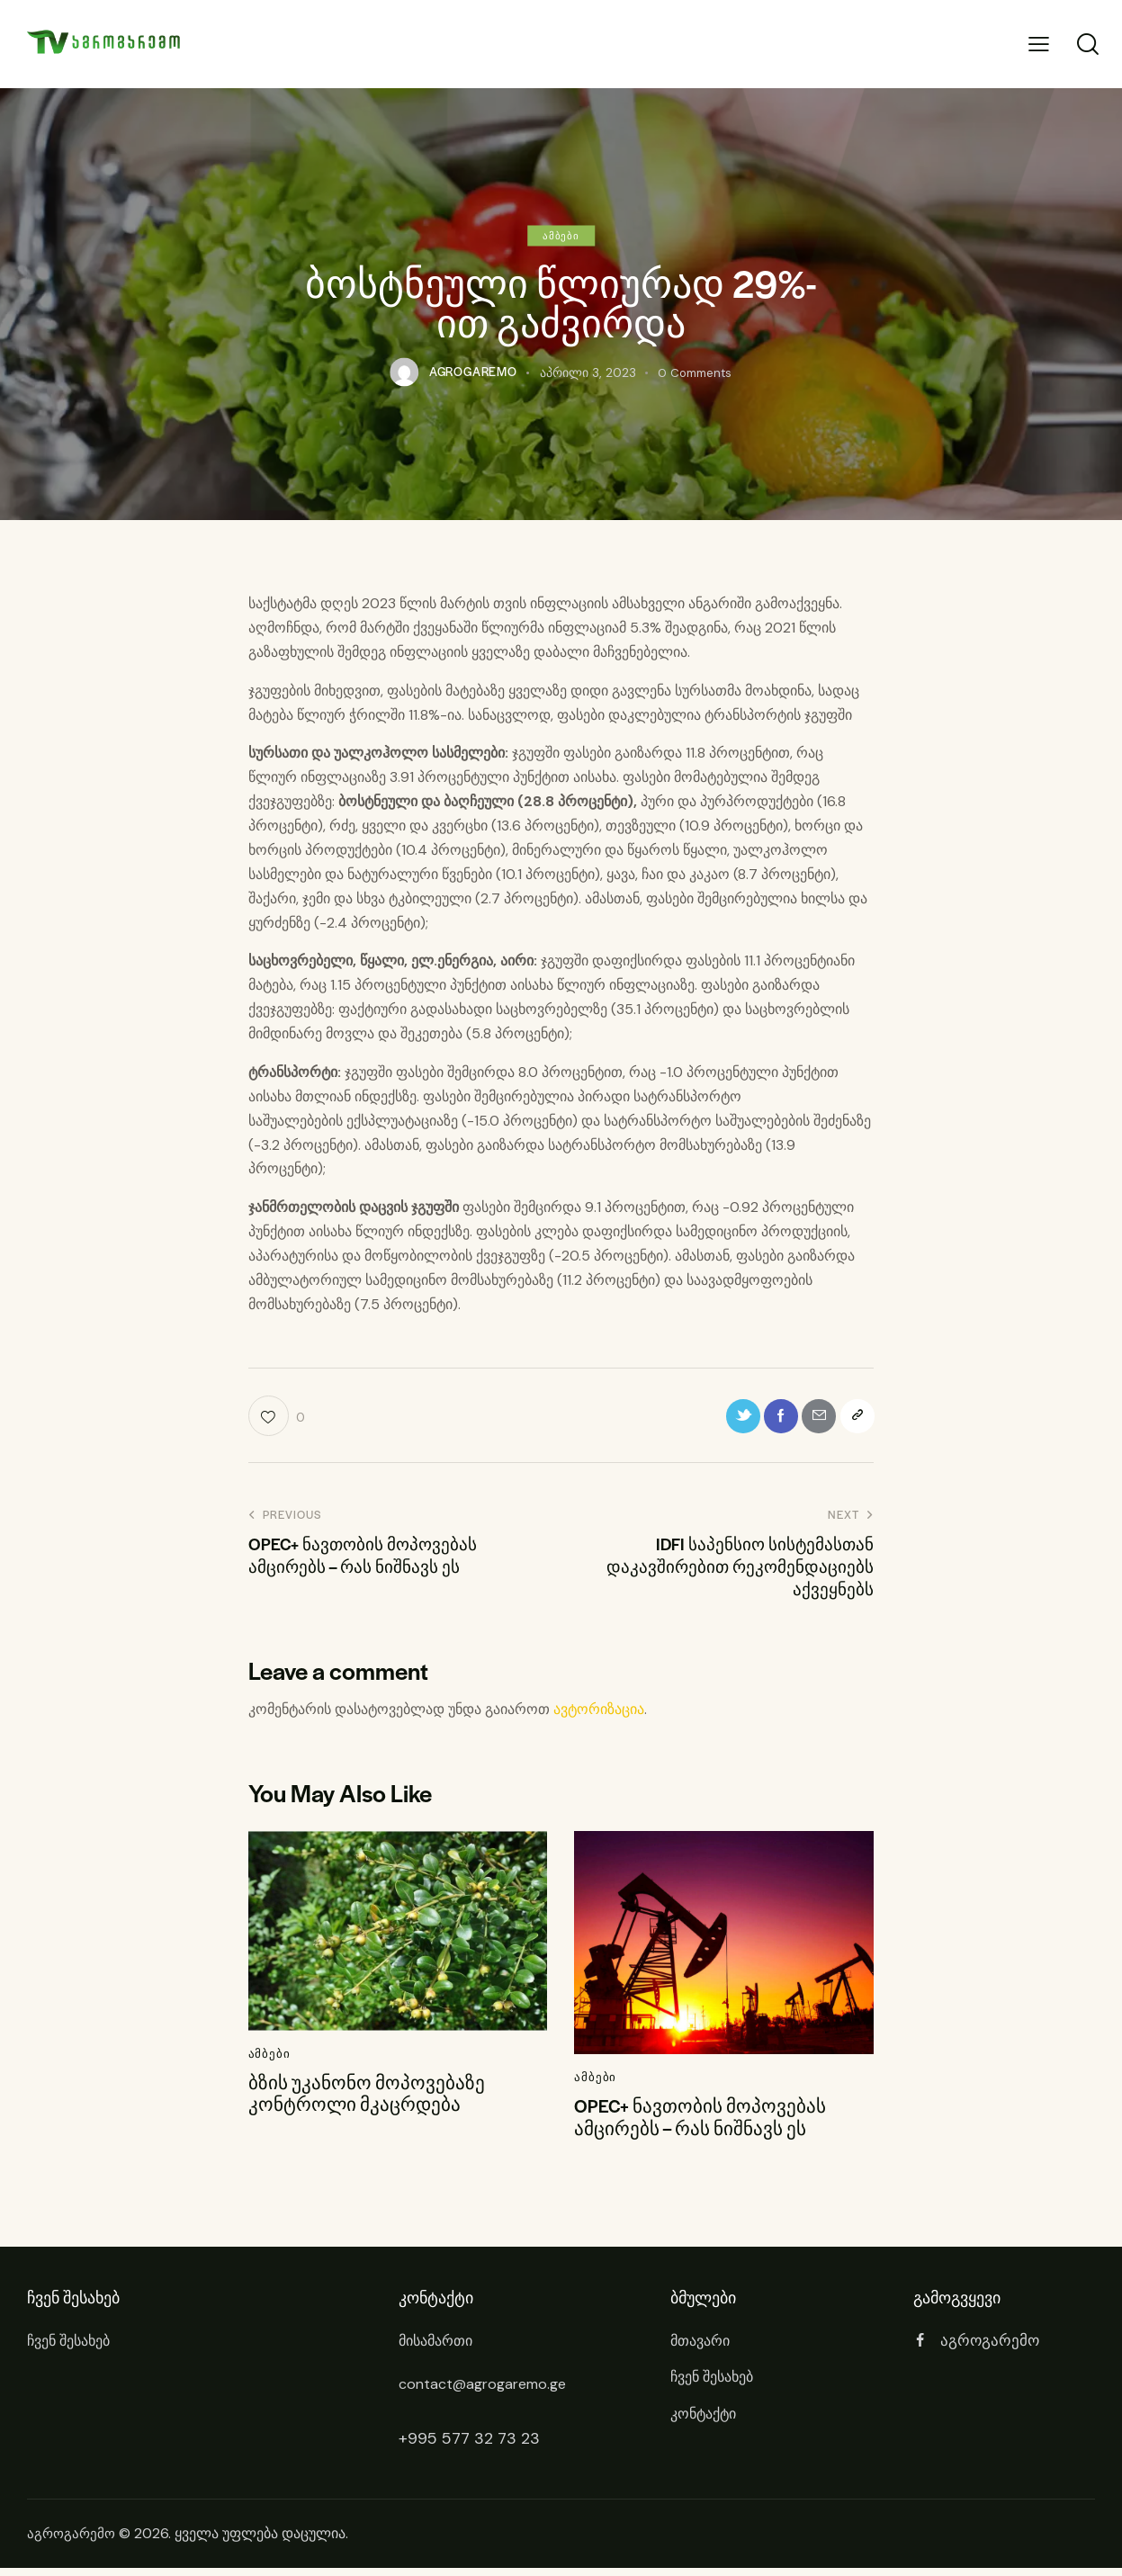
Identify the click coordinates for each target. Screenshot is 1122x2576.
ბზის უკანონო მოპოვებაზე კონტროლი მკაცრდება (368, 2100)
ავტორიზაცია (598, 1714)
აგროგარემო (73, 2542)
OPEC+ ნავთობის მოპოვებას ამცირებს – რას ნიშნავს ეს (704, 2124)
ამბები (561, 235)
